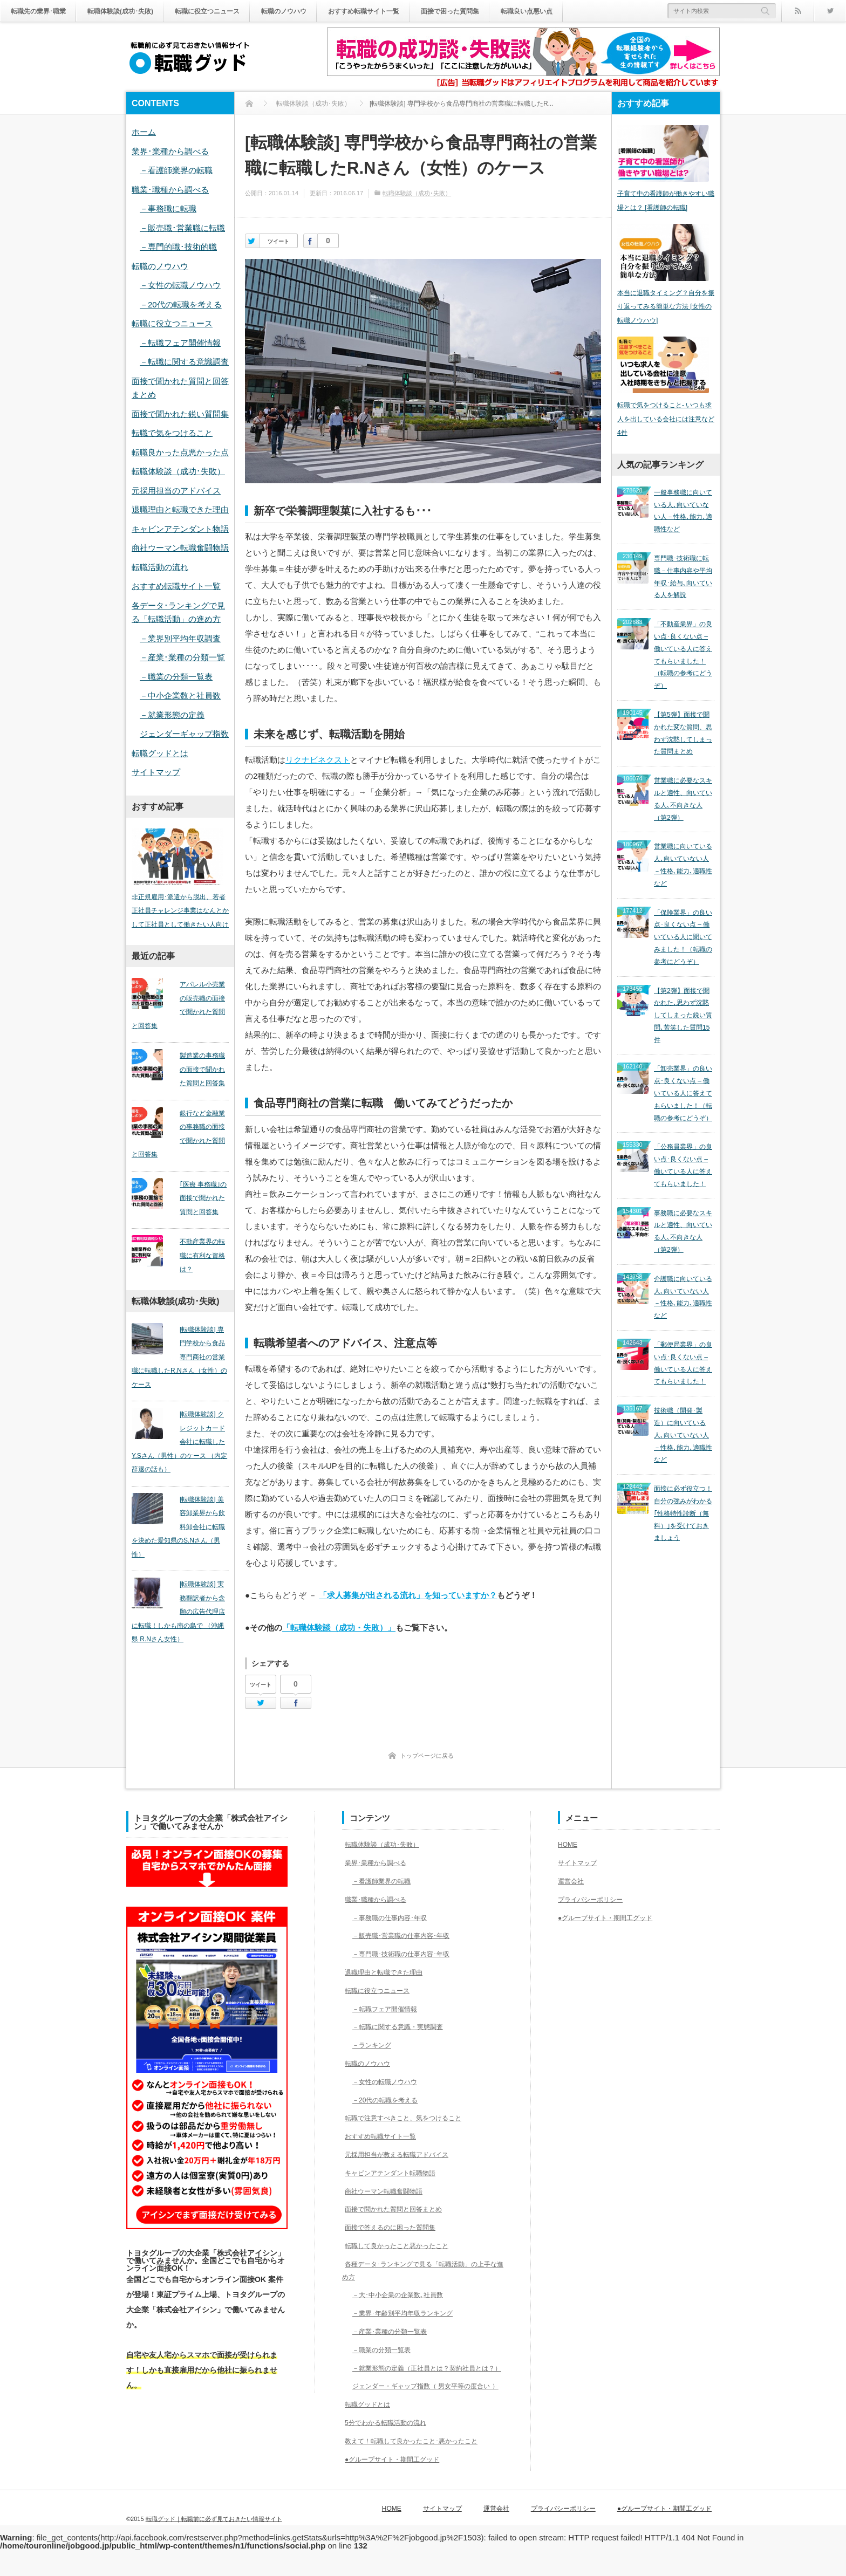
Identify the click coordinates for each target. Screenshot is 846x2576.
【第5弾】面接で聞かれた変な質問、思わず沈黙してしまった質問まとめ (683, 701)
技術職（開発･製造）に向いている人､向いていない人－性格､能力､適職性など (683, 1291)
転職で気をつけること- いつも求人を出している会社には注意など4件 (665, 429)
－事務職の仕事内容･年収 (393, 1917)
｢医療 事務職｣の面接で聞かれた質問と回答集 (197, 1201)
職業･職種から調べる (170, 189)
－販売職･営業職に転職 (182, 227)
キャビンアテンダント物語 (180, 528)
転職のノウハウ (318, 11)
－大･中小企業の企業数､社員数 (402, 2294)
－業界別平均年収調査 (180, 638)
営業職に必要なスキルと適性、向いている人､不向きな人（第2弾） (683, 757)
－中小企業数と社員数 (180, 695)
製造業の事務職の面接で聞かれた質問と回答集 (197, 1072)
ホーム (144, 131)
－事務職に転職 (168, 208)
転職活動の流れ (160, 567)
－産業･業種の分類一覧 (182, 657)
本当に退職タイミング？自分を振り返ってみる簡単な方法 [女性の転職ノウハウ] (665, 313)
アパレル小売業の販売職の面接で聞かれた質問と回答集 (177, 1008)
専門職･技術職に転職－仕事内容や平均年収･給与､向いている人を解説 (683, 571)
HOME (569, 1844)
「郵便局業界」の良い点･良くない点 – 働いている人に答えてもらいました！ (683, 1230)
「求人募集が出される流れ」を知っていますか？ (408, 1595)
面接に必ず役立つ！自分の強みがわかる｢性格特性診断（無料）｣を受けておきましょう (683, 1356)
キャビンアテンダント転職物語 (395, 2172)
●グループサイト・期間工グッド (397, 2484)
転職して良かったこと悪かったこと (402, 2245)
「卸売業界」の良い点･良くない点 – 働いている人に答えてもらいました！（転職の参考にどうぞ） (683, 1004)
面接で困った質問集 (505, 11)
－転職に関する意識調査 (184, 361)
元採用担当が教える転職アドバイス (402, 2154)
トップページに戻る (427, 1755)
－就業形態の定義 (172, 715)
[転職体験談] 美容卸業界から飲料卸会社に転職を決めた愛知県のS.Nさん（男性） (180, 1497)
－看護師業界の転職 (176, 170)
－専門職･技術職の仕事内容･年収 (406, 1953)
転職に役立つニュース (232, 11)
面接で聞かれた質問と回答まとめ (398, 2208)
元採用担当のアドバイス (176, 490)
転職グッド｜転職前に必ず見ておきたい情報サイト (214, 2534)
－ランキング (372, 2044)
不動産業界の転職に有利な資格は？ (197, 1252)
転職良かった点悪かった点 (180, 452)
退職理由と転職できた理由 (180, 509)
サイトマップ (156, 772)
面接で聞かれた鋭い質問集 (180, 414)
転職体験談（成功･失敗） (417, 193)
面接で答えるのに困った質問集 (395, 2227)
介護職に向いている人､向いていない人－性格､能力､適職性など (683, 1175)
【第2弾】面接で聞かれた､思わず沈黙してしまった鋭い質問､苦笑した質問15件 (683, 938)
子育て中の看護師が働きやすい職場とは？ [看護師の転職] (665, 204)
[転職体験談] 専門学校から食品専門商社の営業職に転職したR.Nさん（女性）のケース (180, 1340)
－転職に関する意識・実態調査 (402, 2026)
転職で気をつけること (172, 432)
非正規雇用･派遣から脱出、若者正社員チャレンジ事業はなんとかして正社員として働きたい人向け (180, 913)
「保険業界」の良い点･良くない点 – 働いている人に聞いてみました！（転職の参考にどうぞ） (683, 873)
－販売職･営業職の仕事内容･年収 (406, 1935)
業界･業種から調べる (170, 151)
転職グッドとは (160, 753)
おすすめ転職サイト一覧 (407, 11)
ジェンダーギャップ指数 (184, 733)
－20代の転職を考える (181, 304)
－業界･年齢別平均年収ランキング (408, 2312)
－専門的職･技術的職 (178, 246)
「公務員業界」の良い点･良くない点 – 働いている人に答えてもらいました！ (683, 1064)
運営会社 (573, 1880)
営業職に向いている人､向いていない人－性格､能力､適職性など (683, 812)
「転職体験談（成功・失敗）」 (338, 1627)
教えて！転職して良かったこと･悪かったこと (419, 2466)
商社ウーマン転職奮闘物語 (180, 547)
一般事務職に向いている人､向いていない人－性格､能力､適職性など (683, 515)
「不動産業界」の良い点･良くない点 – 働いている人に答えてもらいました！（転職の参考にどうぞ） (683, 636)
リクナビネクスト (317, 759)
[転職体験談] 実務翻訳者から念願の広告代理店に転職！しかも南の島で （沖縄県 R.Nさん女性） (180, 1575)
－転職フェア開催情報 (180, 342)
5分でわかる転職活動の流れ (389, 2448)
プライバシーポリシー (595, 1899)
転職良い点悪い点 (591, 11)
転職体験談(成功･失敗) (135, 11)
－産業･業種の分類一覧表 (393, 2331)
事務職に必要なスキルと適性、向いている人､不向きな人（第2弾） (683, 1119)
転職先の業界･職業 (43, 11)
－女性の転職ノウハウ (180, 285)
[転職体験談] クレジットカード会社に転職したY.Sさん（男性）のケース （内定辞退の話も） (180, 1418)
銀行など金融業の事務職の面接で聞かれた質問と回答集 (177, 1137)
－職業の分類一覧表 (176, 676)
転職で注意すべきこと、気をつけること (410, 2117)
